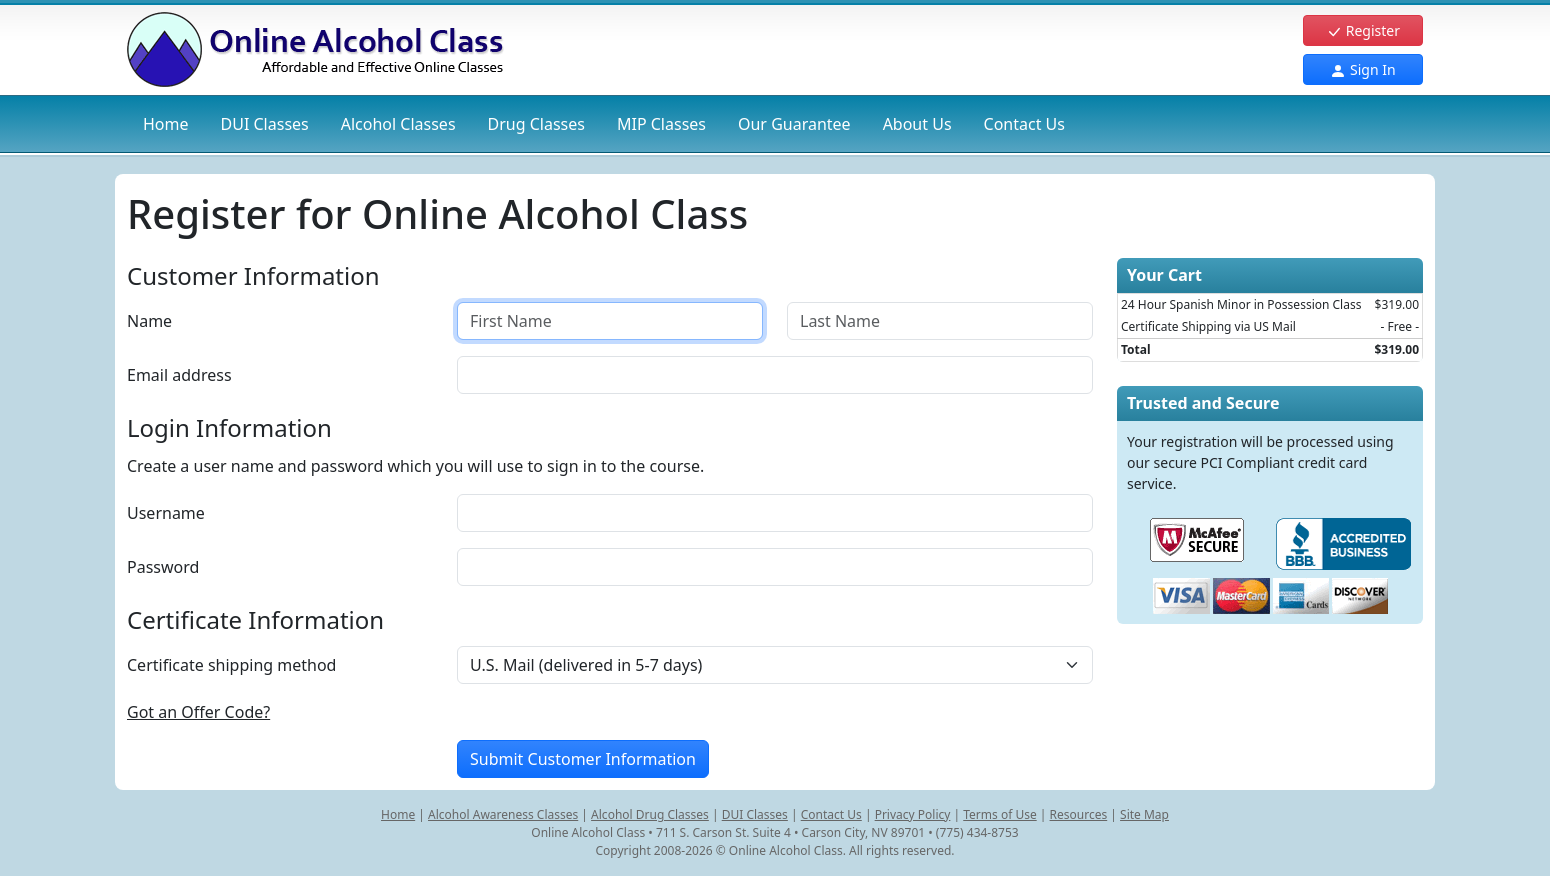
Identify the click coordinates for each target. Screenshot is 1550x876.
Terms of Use (999, 814)
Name (149, 321)
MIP (661, 124)
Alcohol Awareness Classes (503, 814)
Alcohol (398, 124)
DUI (265, 124)
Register (1363, 30)
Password (163, 567)
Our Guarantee (794, 124)
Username (166, 513)
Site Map (1144, 814)
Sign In (1362, 69)
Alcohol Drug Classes (650, 814)
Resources (1079, 814)
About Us (917, 124)
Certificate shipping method (231, 665)
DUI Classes (755, 814)
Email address (179, 375)
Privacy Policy (913, 814)
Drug (536, 124)
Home (166, 124)
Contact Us (1024, 124)
